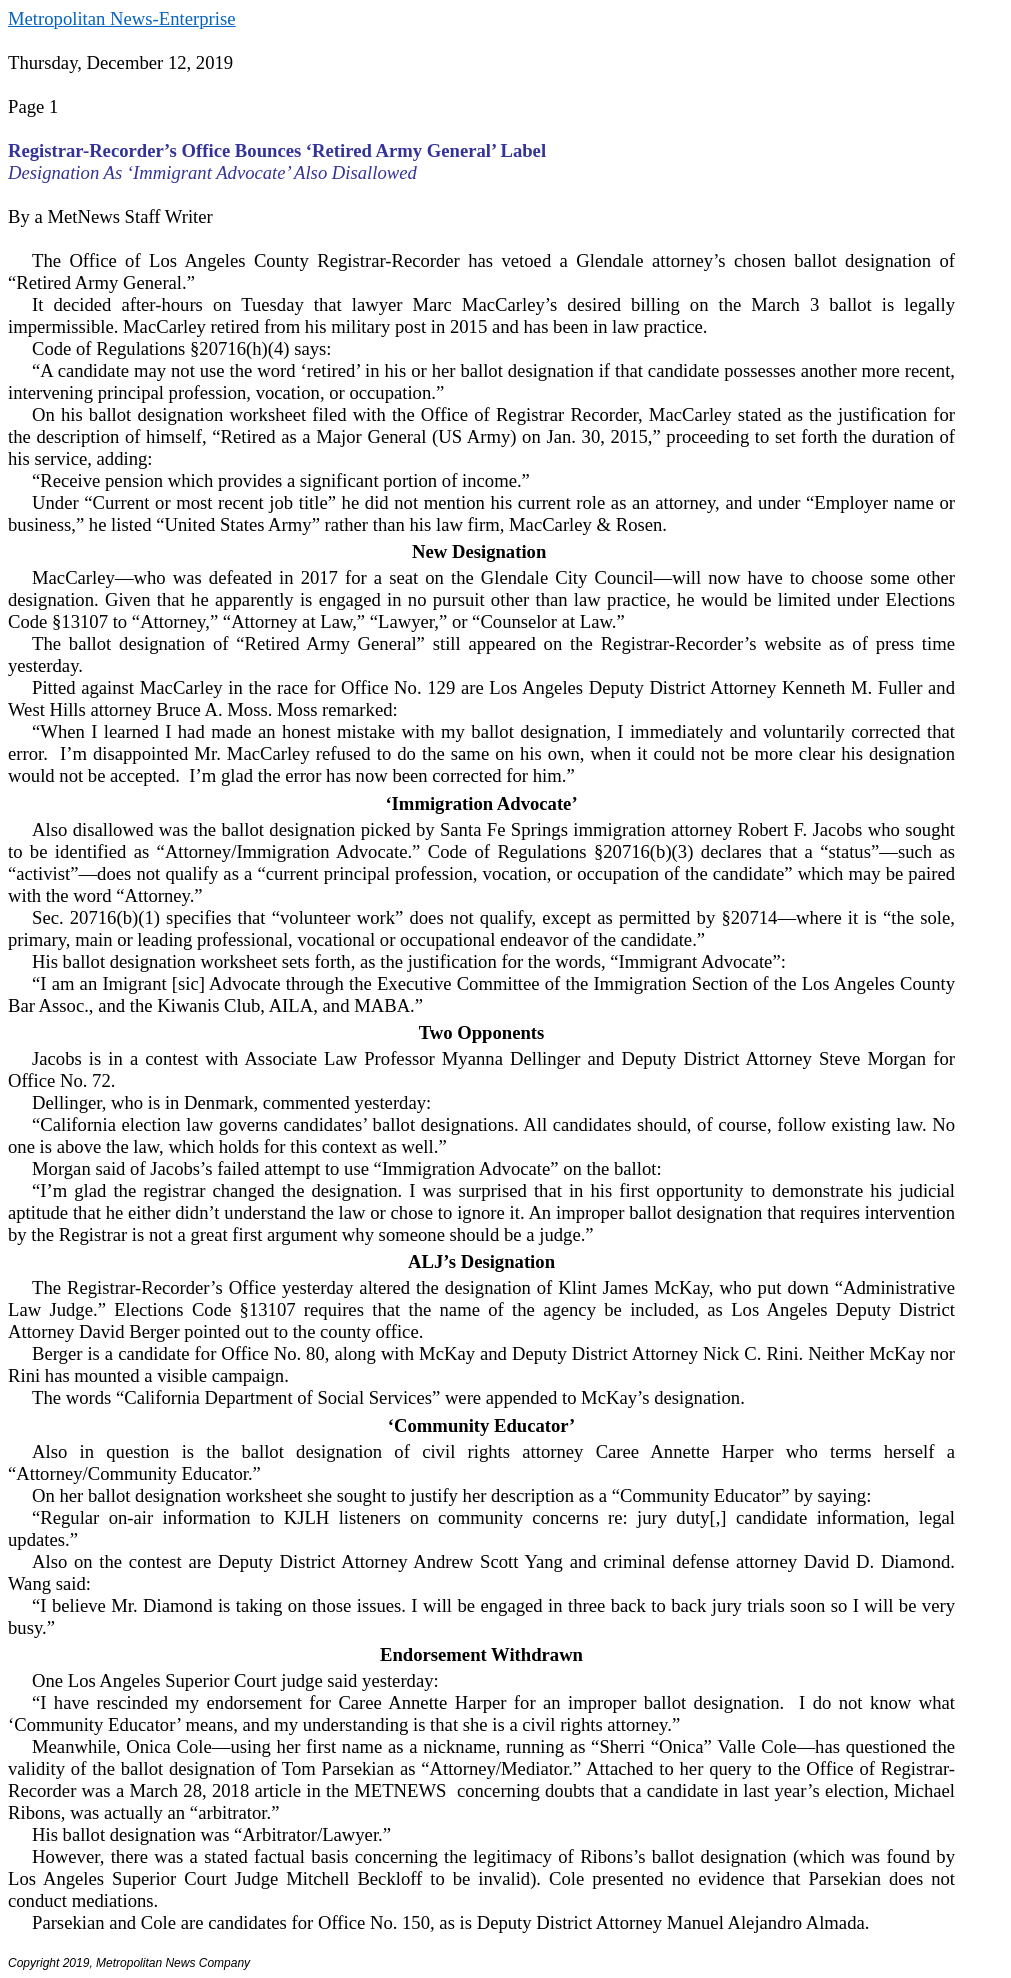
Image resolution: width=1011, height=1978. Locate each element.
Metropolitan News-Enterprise (121, 18)
